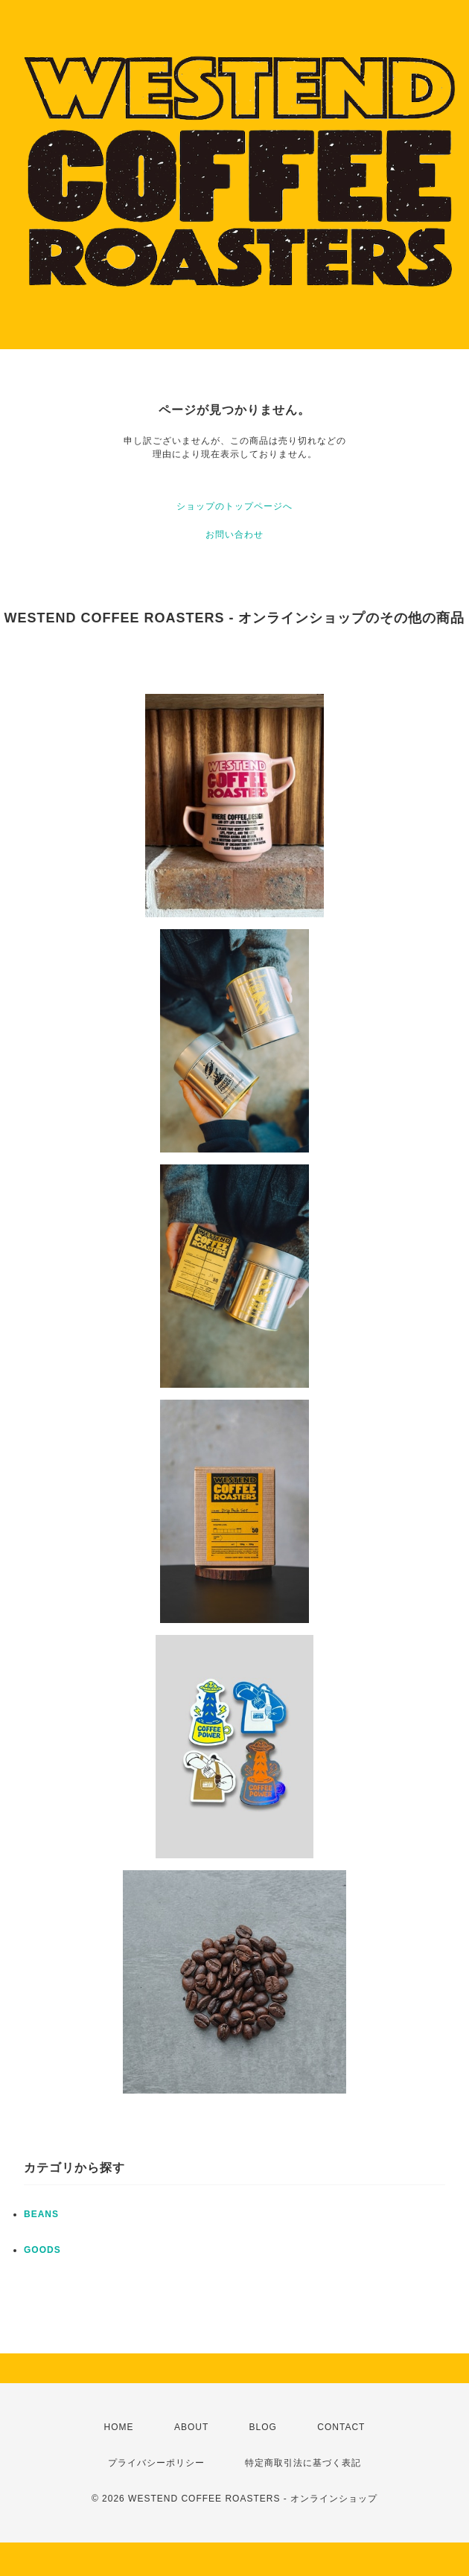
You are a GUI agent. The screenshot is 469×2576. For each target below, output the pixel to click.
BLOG (263, 2427)
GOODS (42, 2250)
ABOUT (191, 2427)
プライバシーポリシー (156, 2463)
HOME (119, 2427)
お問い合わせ (234, 534)
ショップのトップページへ (234, 506)
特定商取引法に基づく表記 (303, 2463)
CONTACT (341, 2427)
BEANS (41, 2214)
